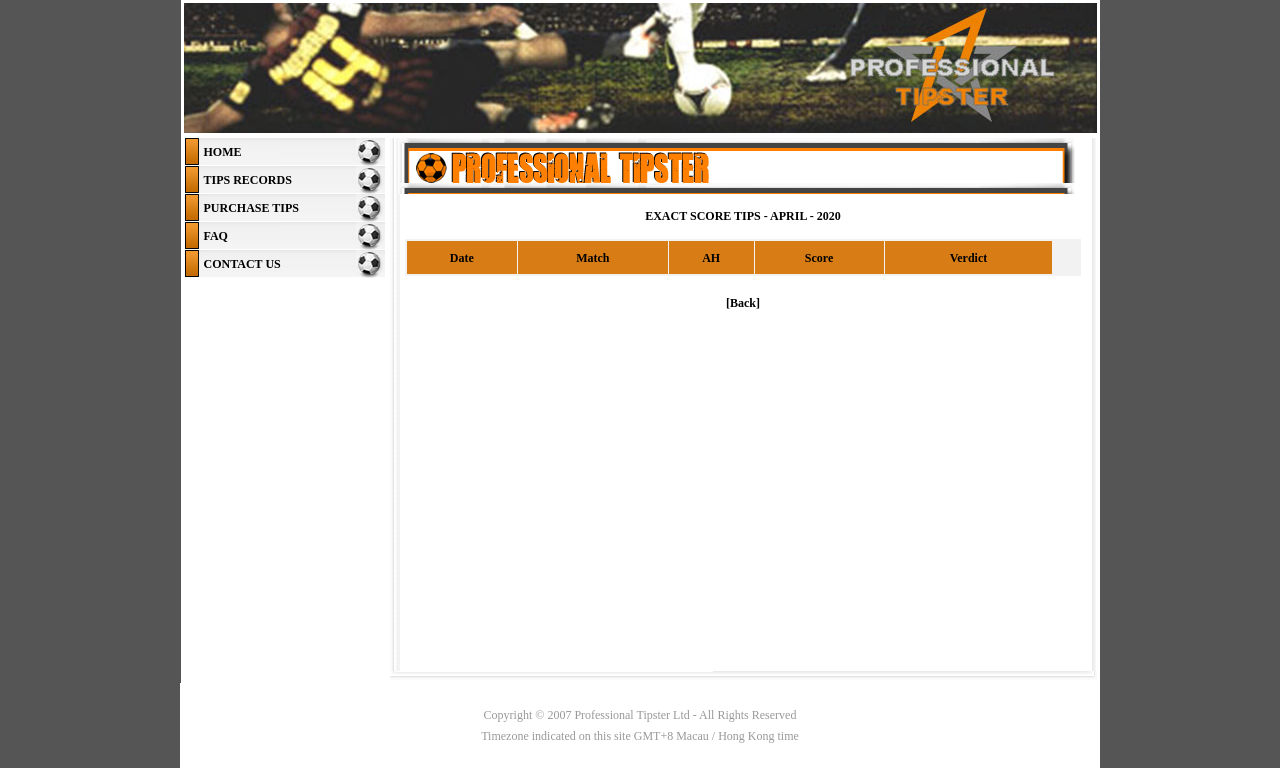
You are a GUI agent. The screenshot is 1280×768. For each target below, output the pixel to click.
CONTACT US (242, 264)
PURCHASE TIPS (251, 208)
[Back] (743, 303)
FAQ (216, 236)
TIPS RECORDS (248, 180)
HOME (223, 152)
